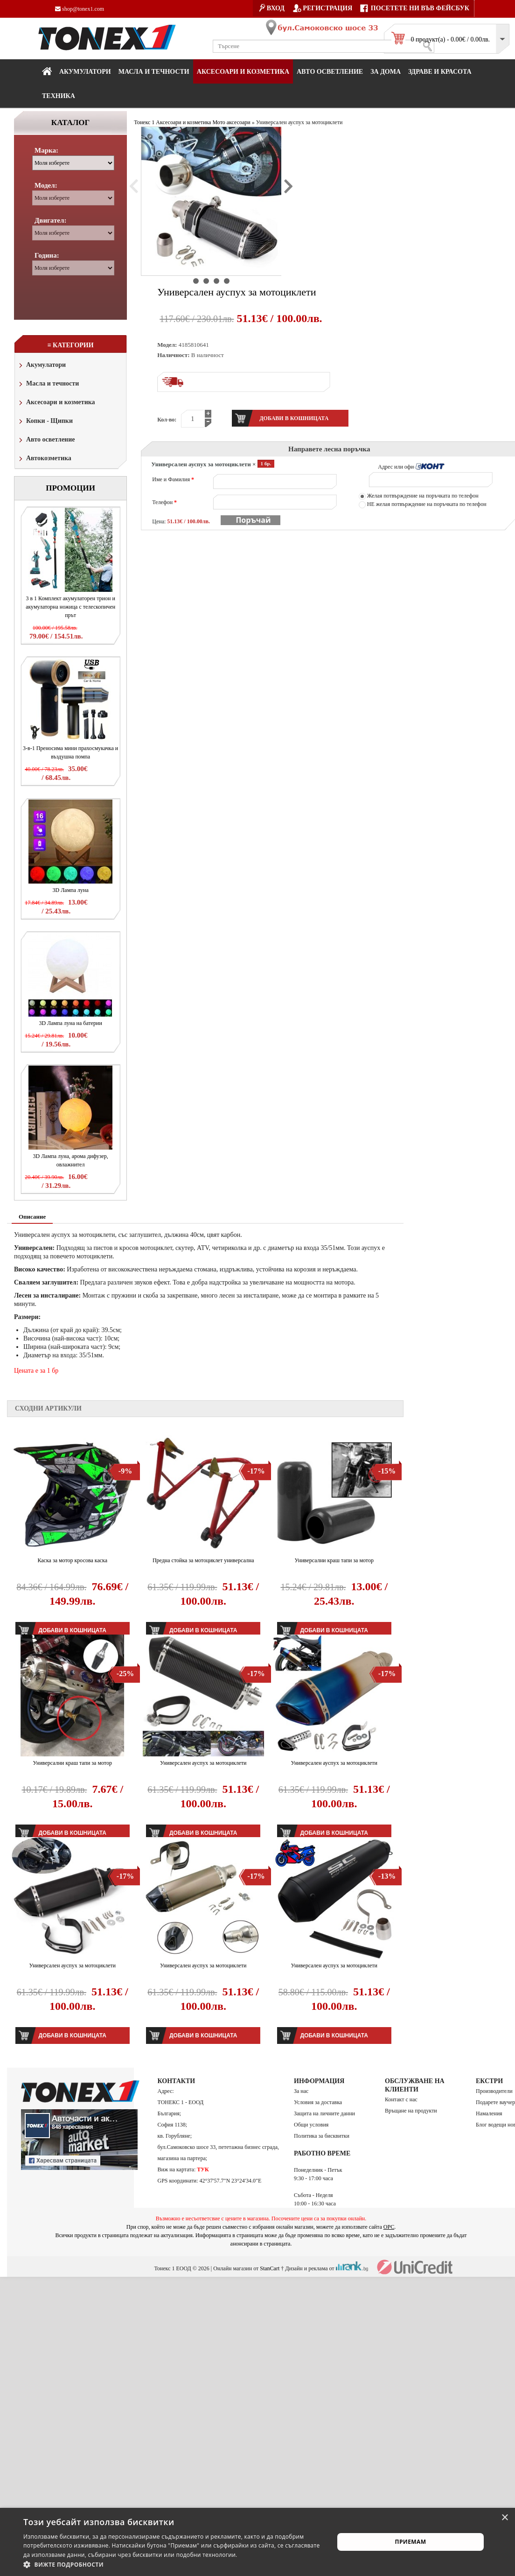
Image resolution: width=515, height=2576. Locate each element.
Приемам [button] (410, 2542)
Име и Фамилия (173, 479)
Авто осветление (330, 71)
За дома (385, 71)
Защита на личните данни (324, 2113)
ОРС (389, 2227)
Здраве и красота (440, 71)
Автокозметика (44, 459)
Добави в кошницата (72, 2035)
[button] (174, 2564)
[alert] (257, 2542)
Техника (58, 95)
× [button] (504, 2517)
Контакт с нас (401, 2099)
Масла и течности (48, 384)
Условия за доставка (318, 2102)
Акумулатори (85, 71)
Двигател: (50, 220)
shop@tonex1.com (79, 9)
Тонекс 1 (144, 122)
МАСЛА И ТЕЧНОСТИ (153, 71)
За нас (301, 2091)
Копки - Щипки (45, 421)
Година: (47, 255)
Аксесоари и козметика (243, 71)
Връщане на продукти (411, 2110)
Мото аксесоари (231, 122)
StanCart (269, 2268)
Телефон (164, 502)
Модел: (46, 185)
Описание (32, 1216)
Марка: (46, 150)
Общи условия (311, 2124)
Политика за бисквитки (321, 2136)
